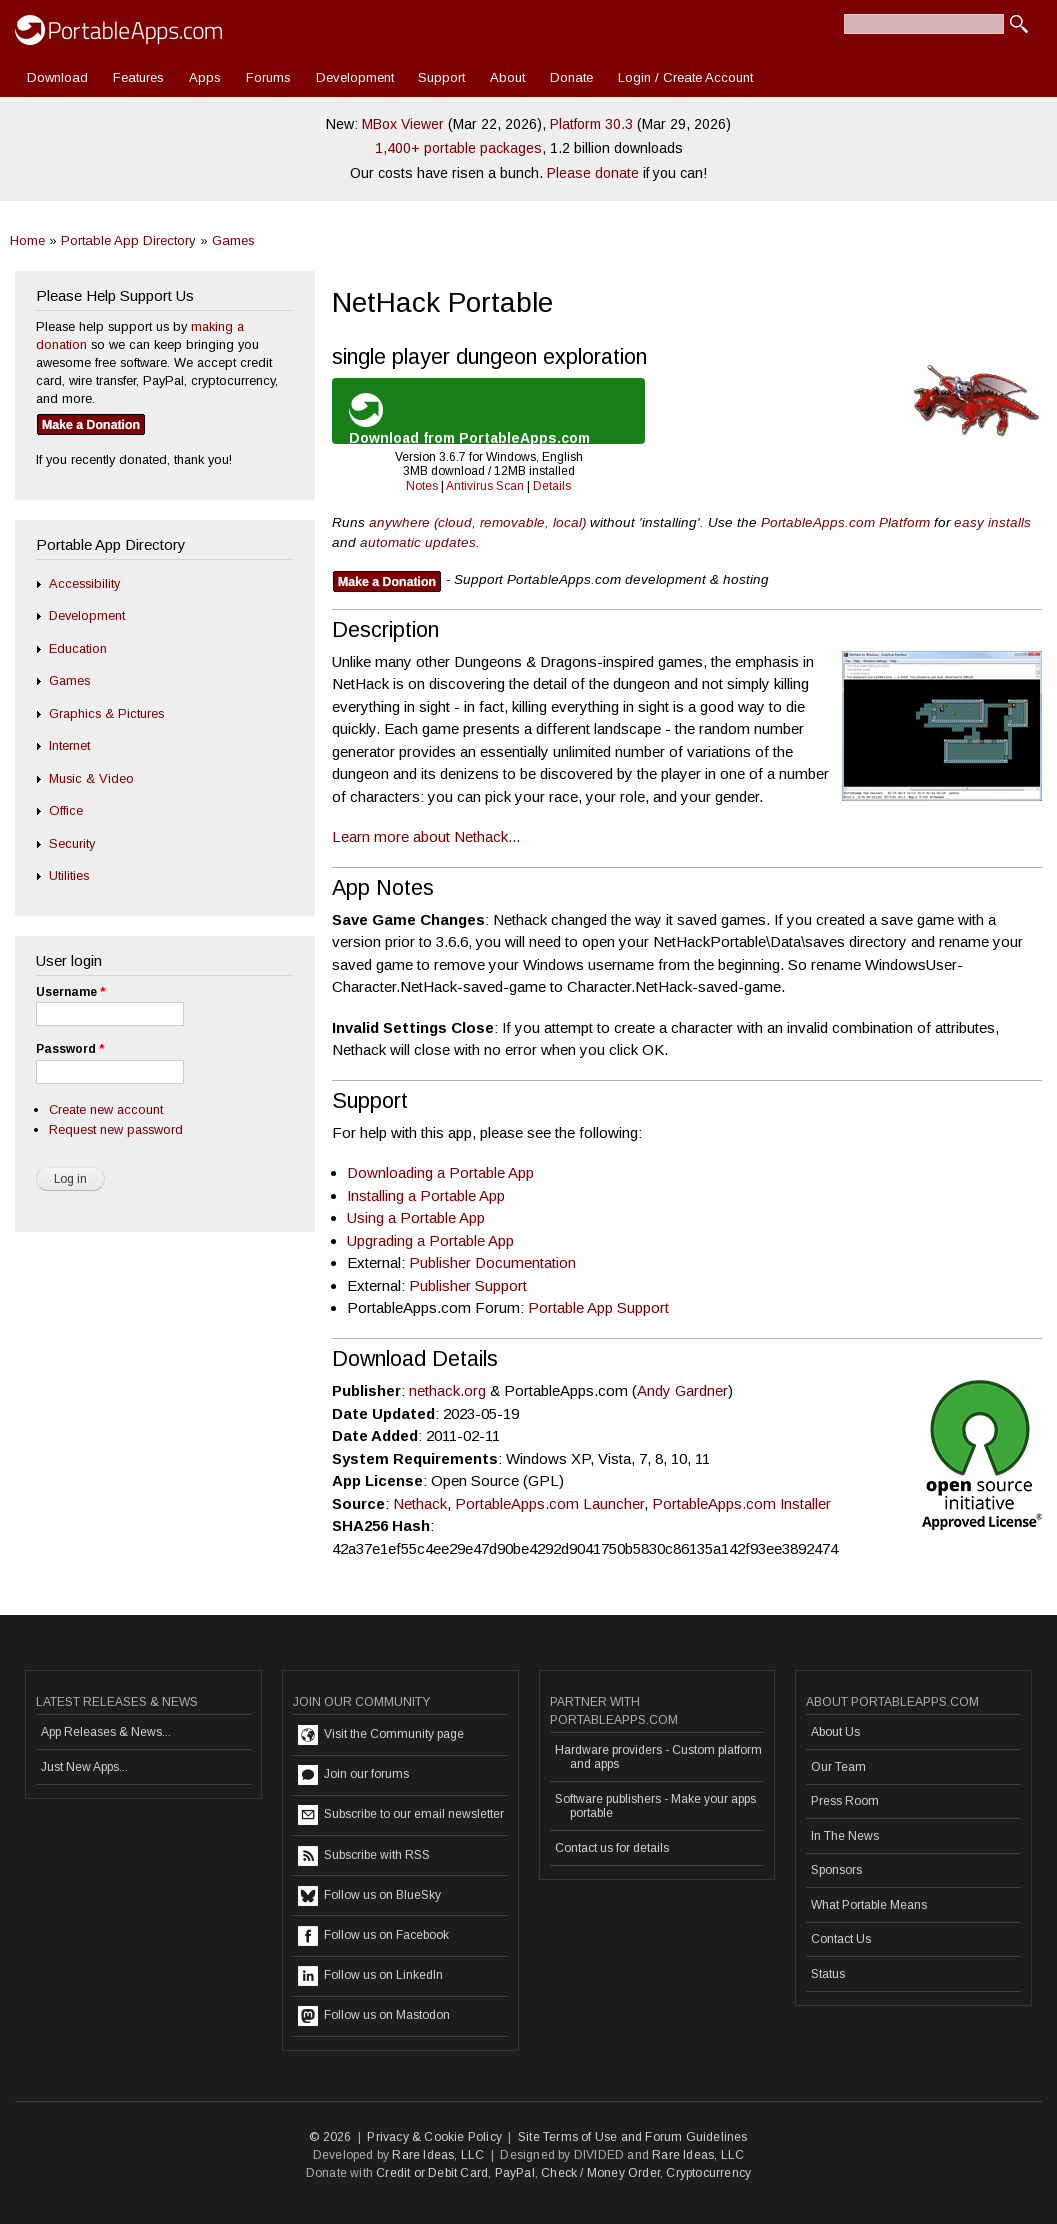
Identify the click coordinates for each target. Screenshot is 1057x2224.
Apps (205, 77)
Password (70, 1049)
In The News (845, 1836)
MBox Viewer (403, 124)
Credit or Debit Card (432, 2173)
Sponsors (836, 1870)
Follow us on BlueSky (369, 1896)
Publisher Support (468, 1285)
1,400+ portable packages (458, 148)
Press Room (845, 1801)
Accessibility (84, 583)
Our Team (838, 1767)
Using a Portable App (416, 1217)
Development (355, 77)
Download (57, 77)
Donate (571, 77)
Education (78, 648)
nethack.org (447, 1390)
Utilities (69, 875)
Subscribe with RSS (364, 1856)
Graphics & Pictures (106, 713)
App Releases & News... (106, 1732)
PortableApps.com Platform (845, 522)
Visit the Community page (381, 1735)
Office (66, 810)
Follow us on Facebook (373, 1936)
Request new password (116, 1129)
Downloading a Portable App (440, 1172)
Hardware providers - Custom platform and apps (658, 1757)
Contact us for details (612, 1848)
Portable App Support (598, 1307)
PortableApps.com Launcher (549, 1503)
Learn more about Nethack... (426, 836)
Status (828, 1974)
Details (552, 486)
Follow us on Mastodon (374, 2016)
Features (138, 77)
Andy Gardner (682, 1390)
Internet (69, 745)
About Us (835, 1732)
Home (27, 240)
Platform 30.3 (591, 124)
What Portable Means (869, 1905)
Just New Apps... (84, 1767)
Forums (268, 77)
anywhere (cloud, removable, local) (477, 522)
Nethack (420, 1503)
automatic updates (418, 542)
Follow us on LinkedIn (370, 1976)
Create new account (106, 1109)
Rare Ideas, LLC (438, 2155)
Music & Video (91, 778)
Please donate (593, 173)
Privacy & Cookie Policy (434, 2137)
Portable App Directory (128, 240)
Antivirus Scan (485, 486)
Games (233, 240)
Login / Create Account (685, 77)
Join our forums (353, 1775)
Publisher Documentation (492, 1262)
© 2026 (330, 2137)
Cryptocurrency (708, 2173)
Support (441, 77)
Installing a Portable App (426, 1195)
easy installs (992, 522)
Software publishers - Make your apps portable (655, 1806)
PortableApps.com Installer (741, 1503)
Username (70, 992)
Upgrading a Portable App (430, 1240)
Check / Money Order (600, 2173)
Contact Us (841, 1939)
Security (72, 843)
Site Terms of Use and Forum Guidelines (633, 2137)
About (507, 77)
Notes (422, 486)
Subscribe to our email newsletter (401, 1815)
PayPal (515, 2173)
